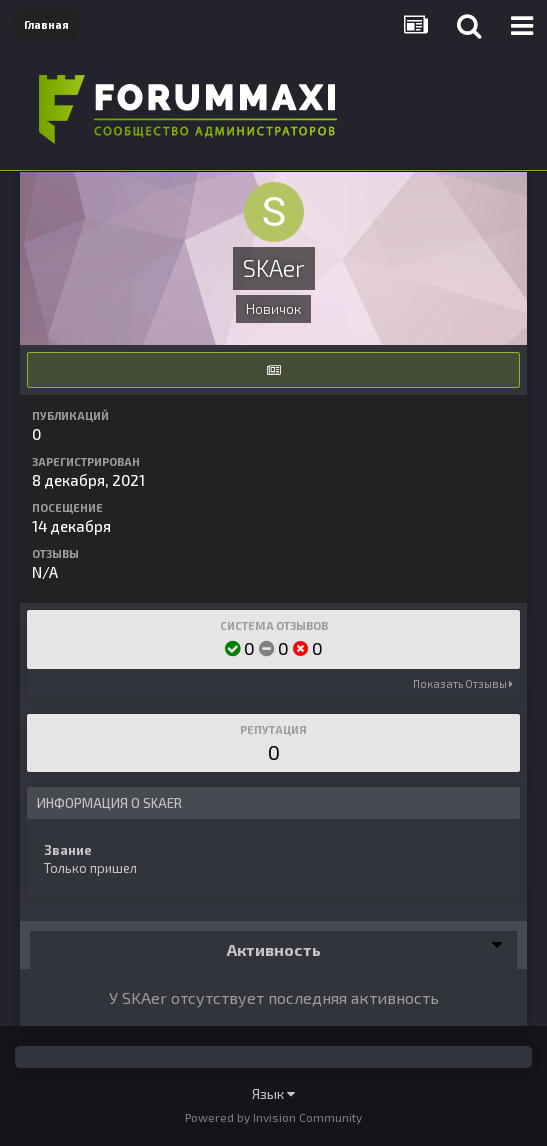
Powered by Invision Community (273, 1117)
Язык (273, 1093)
